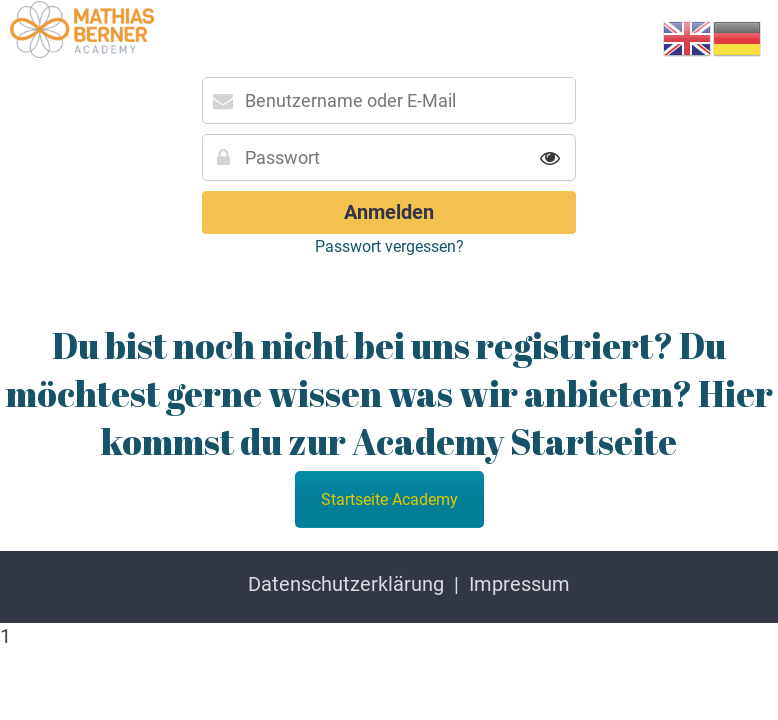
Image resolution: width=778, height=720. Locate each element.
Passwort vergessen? (389, 246)
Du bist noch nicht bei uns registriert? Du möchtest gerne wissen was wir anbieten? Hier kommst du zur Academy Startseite (389, 393)
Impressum (519, 584)
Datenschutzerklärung (346, 584)
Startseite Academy (389, 499)
